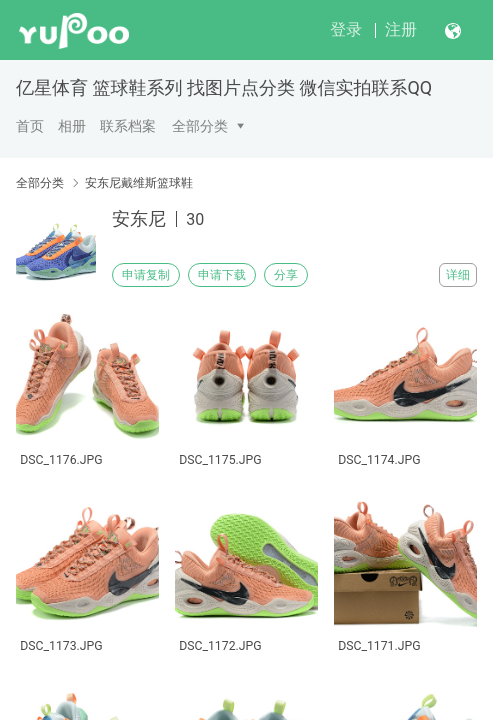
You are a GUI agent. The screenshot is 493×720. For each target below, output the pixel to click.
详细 (458, 275)
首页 (30, 126)
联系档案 (128, 126)
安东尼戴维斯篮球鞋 (139, 183)
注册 (401, 29)
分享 (286, 275)
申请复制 (146, 275)
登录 (346, 29)
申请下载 (222, 275)
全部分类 (200, 126)
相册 (72, 126)
